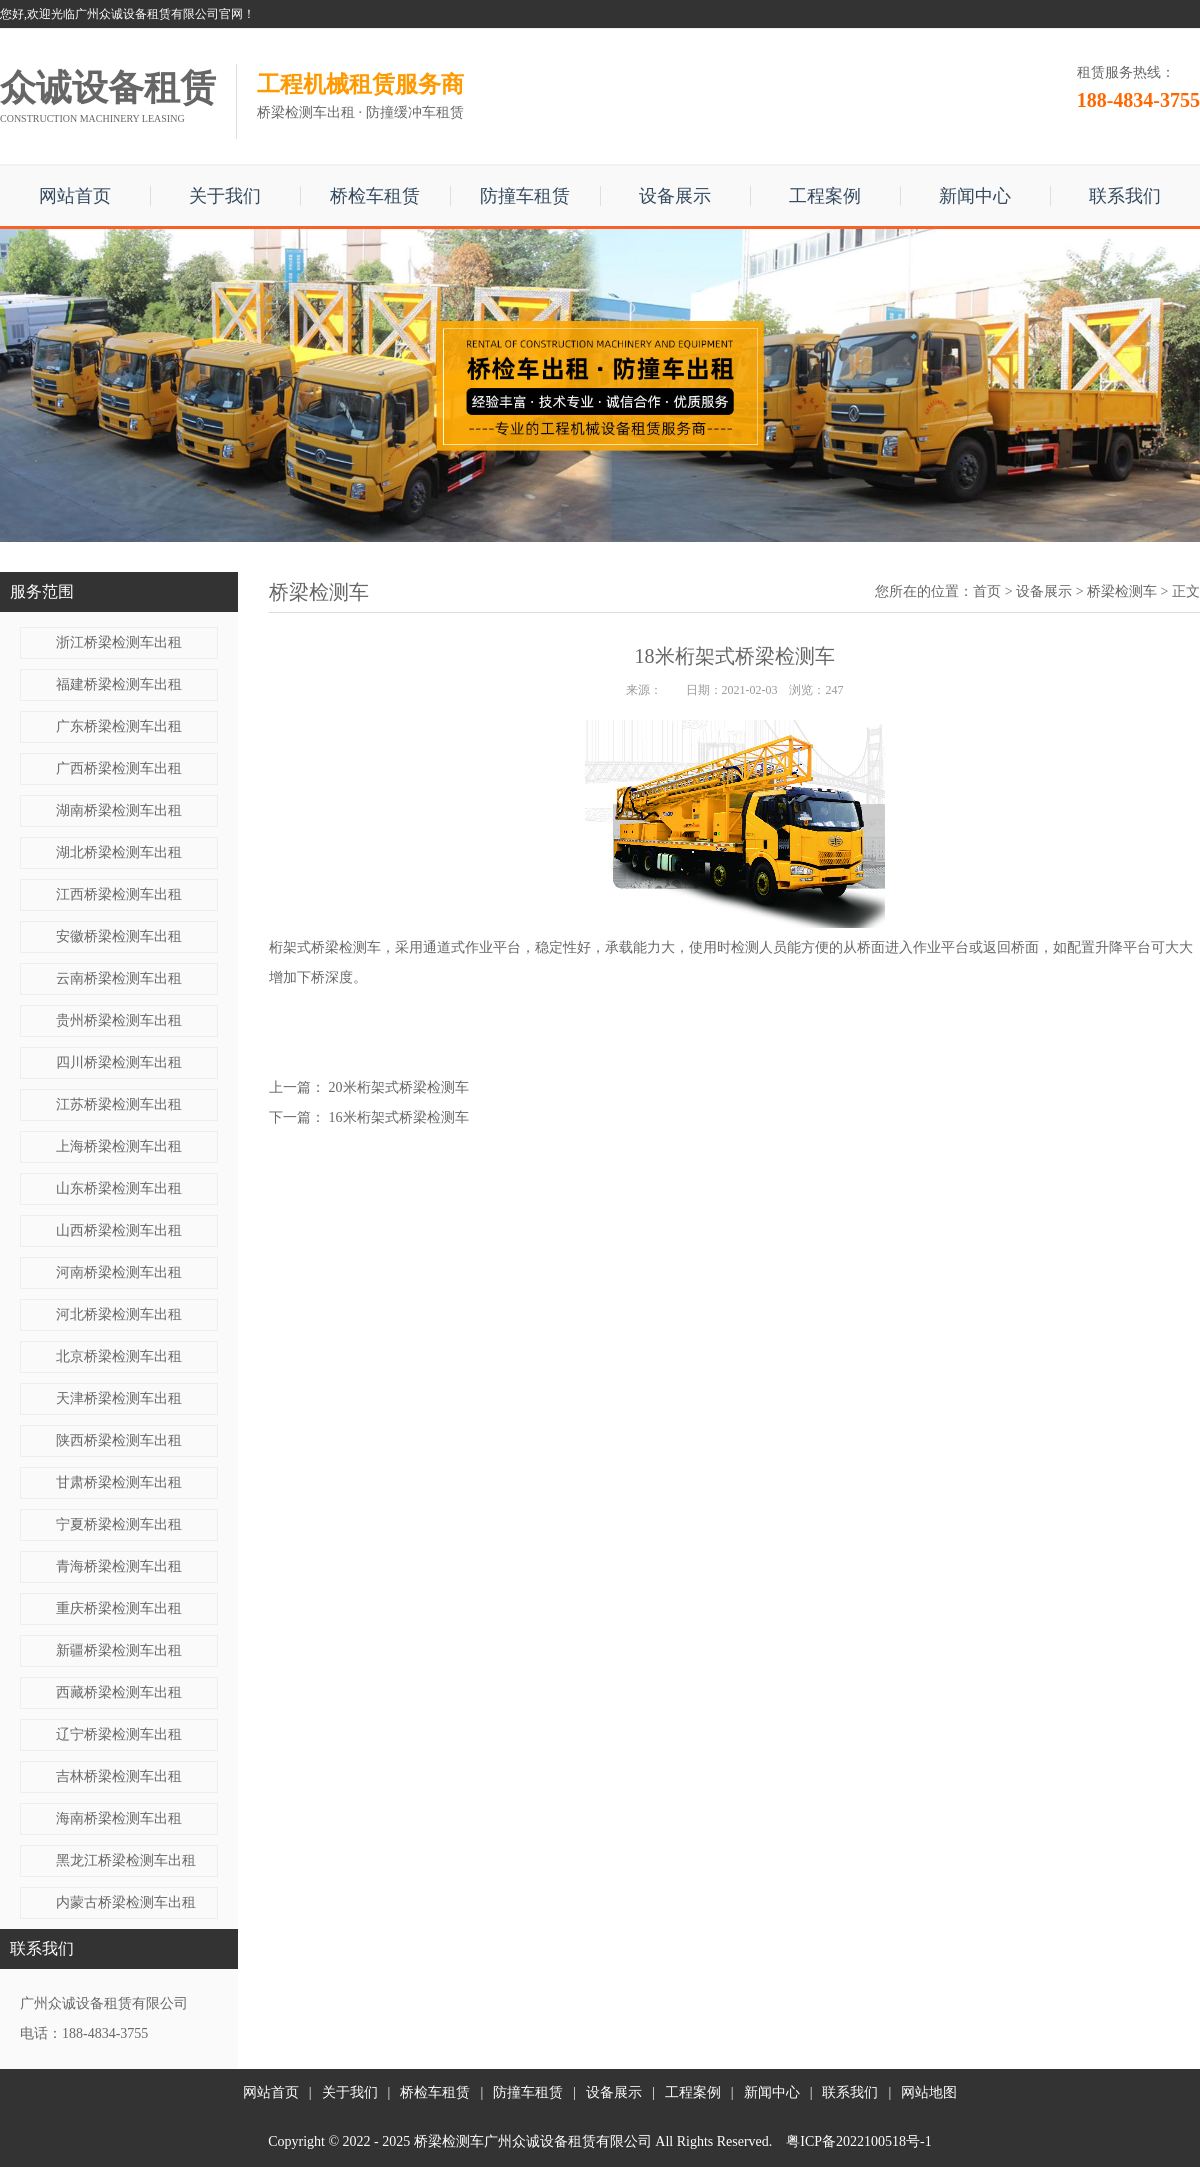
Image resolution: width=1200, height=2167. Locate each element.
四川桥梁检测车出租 (119, 1062)
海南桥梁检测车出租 (119, 1818)
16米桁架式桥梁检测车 (399, 1117)
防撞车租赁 (525, 196)
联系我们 (1125, 196)
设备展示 (675, 196)
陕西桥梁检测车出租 (119, 1440)
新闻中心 (975, 196)
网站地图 (929, 2092)
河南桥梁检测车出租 (119, 1272)
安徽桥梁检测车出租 (119, 936)
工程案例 (825, 196)
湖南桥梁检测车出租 (119, 810)
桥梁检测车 (1122, 591)
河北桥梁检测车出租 (119, 1314)
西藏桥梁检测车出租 (119, 1692)
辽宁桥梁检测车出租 (119, 1734)
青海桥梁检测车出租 (119, 1566)
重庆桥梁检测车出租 (119, 1608)
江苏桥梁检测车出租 (119, 1104)
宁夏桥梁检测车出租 (119, 1524)
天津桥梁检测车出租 (119, 1398)
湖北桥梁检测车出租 (119, 852)
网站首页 (75, 196)
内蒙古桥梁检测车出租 (126, 1902)
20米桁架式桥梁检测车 (399, 1087)
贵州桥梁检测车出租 (119, 1020)
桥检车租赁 (375, 196)
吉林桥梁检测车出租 (119, 1776)
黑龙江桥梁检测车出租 (126, 1860)
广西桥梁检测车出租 (119, 768)
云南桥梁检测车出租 (119, 978)
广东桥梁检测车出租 (119, 726)
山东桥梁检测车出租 (119, 1188)
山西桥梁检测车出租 (119, 1230)
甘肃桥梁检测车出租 (119, 1482)
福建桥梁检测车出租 (119, 684)
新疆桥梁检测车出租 (119, 1650)
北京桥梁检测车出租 (119, 1356)
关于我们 (225, 196)
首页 (987, 591)
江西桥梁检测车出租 (119, 894)
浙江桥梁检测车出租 (119, 642)
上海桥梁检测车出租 (119, 1146)
